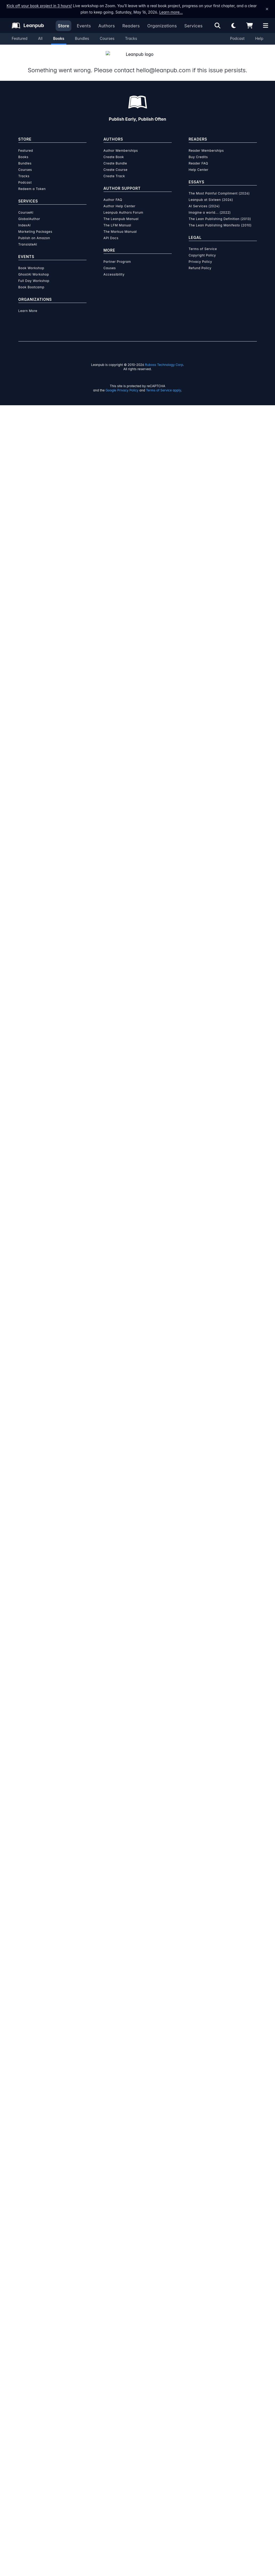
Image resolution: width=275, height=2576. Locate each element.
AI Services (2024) (204, 200)
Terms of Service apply (163, 384)
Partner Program (117, 255)
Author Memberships (121, 144)
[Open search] (217, 25)
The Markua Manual (120, 225)
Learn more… (171, 12)
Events (84, 25)
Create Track (114, 170)
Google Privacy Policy (121, 384)
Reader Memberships (206, 144)
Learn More (28, 304)
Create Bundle (115, 157)
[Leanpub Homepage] (28, 25)
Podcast (237, 38)
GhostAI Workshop (33, 268)
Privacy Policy (200, 255)
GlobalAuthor (29, 212)
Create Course (116, 163)
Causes (110, 262)
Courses (107, 38)
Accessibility (114, 268)
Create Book (114, 151)
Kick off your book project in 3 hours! (39, 5)
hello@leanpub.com (162, 64)
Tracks (131, 38)
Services (193, 25)
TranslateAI (27, 238)
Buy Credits (198, 151)
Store (63, 25)
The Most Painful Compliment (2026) (219, 187)
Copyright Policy (202, 249)
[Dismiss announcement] (267, 9)
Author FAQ (113, 193)
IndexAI (24, 219)
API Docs (111, 232)
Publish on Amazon (34, 232)
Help (259, 38)
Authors (106, 25)
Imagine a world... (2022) (210, 206)
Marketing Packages (35, 225)
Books (58, 38)
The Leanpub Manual (121, 212)
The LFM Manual (117, 219)
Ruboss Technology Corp (164, 358)
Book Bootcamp (31, 281)
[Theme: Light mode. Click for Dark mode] (233, 25)
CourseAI (26, 206)
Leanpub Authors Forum (123, 206)
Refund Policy (200, 262)
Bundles (82, 38)
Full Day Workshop (34, 274)
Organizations (162, 25)
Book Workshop (31, 262)
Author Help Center (120, 200)
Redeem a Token (32, 182)
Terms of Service (203, 242)
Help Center (198, 163)
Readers (131, 25)
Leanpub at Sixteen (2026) (211, 193)
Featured (19, 38)
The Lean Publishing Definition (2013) (220, 212)
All (40, 38)
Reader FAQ (198, 157)
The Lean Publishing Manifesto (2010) (220, 219)
